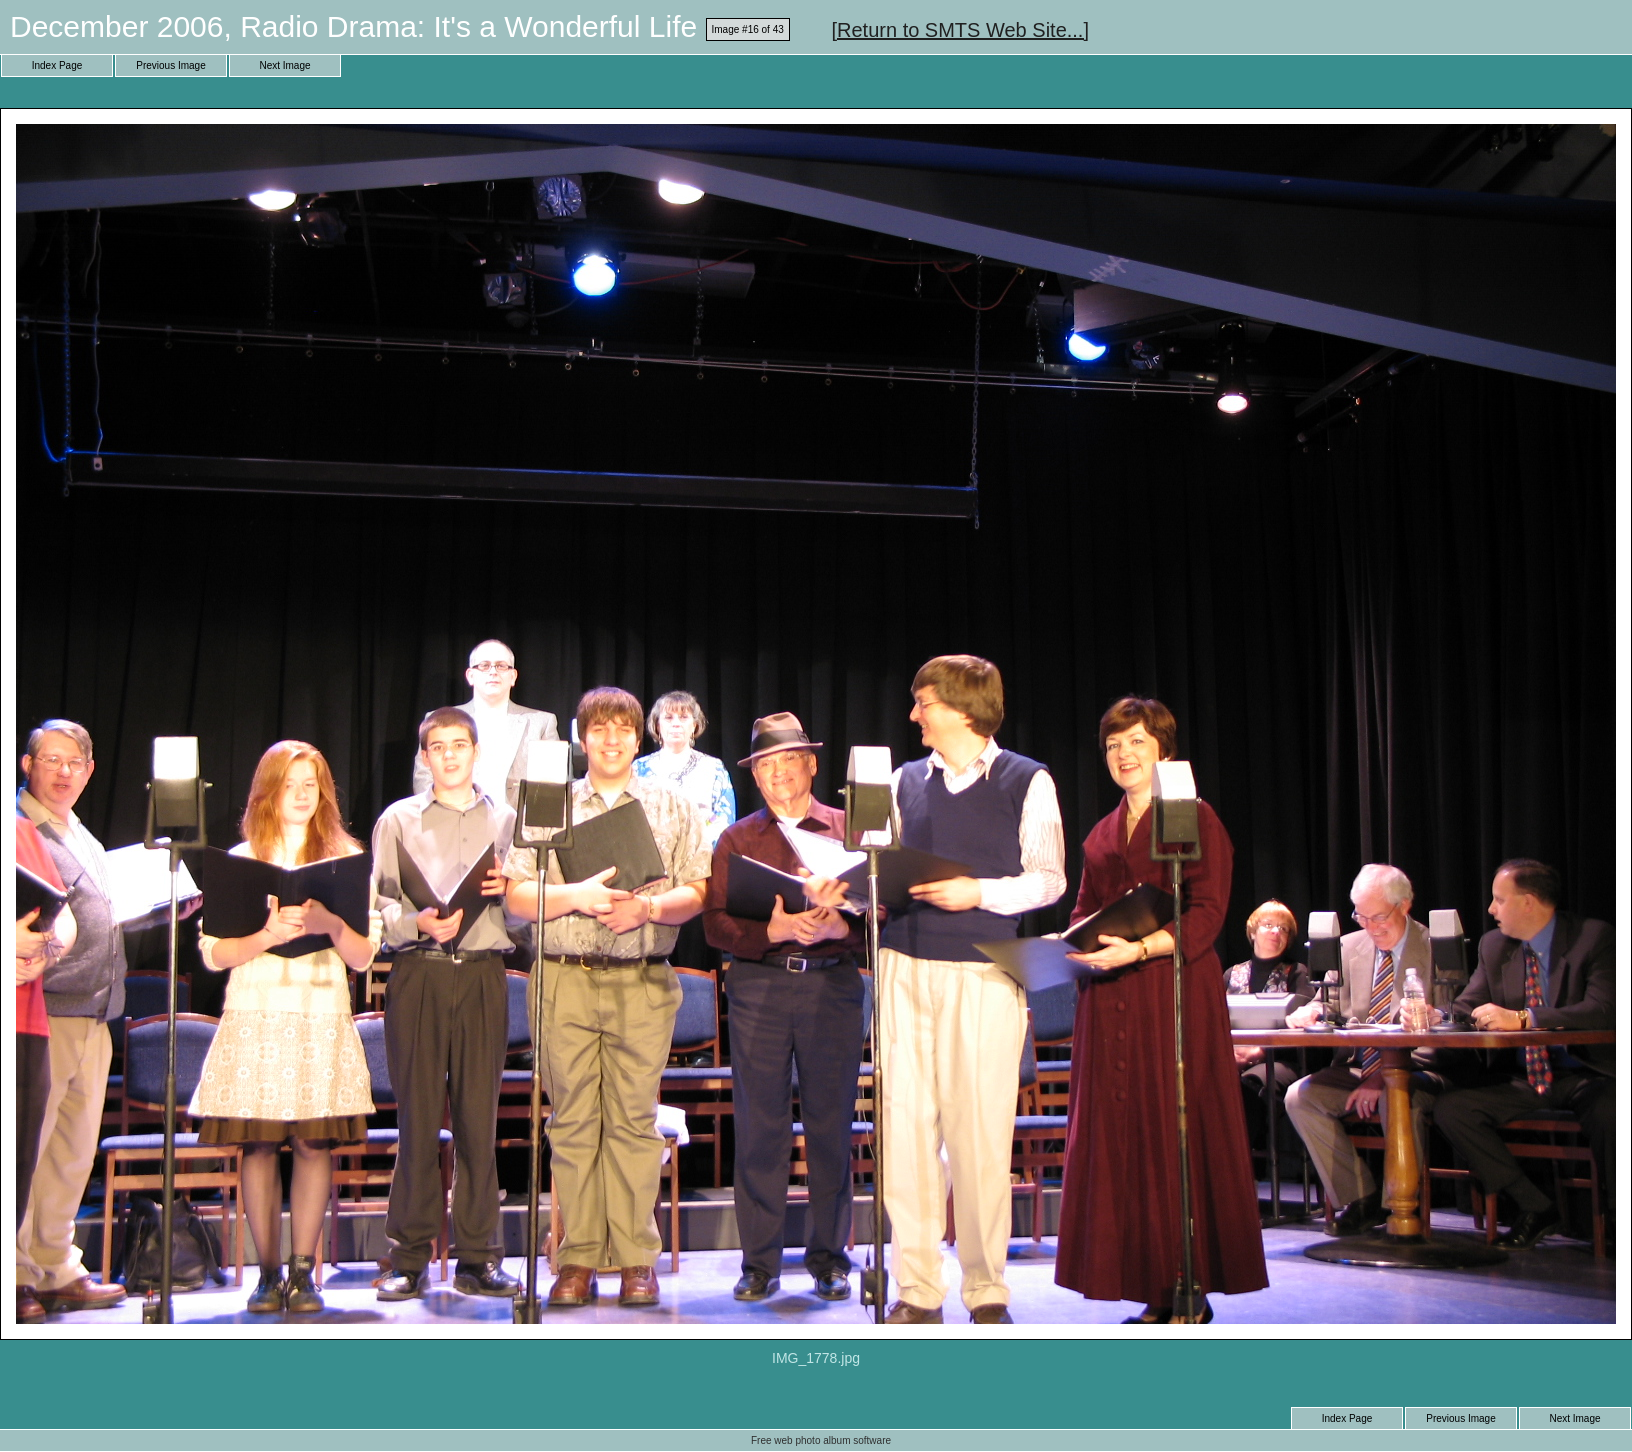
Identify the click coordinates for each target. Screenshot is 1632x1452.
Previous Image (170, 65)
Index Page (57, 65)
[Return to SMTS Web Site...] (960, 30)
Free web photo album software (821, 1440)
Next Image (284, 65)
